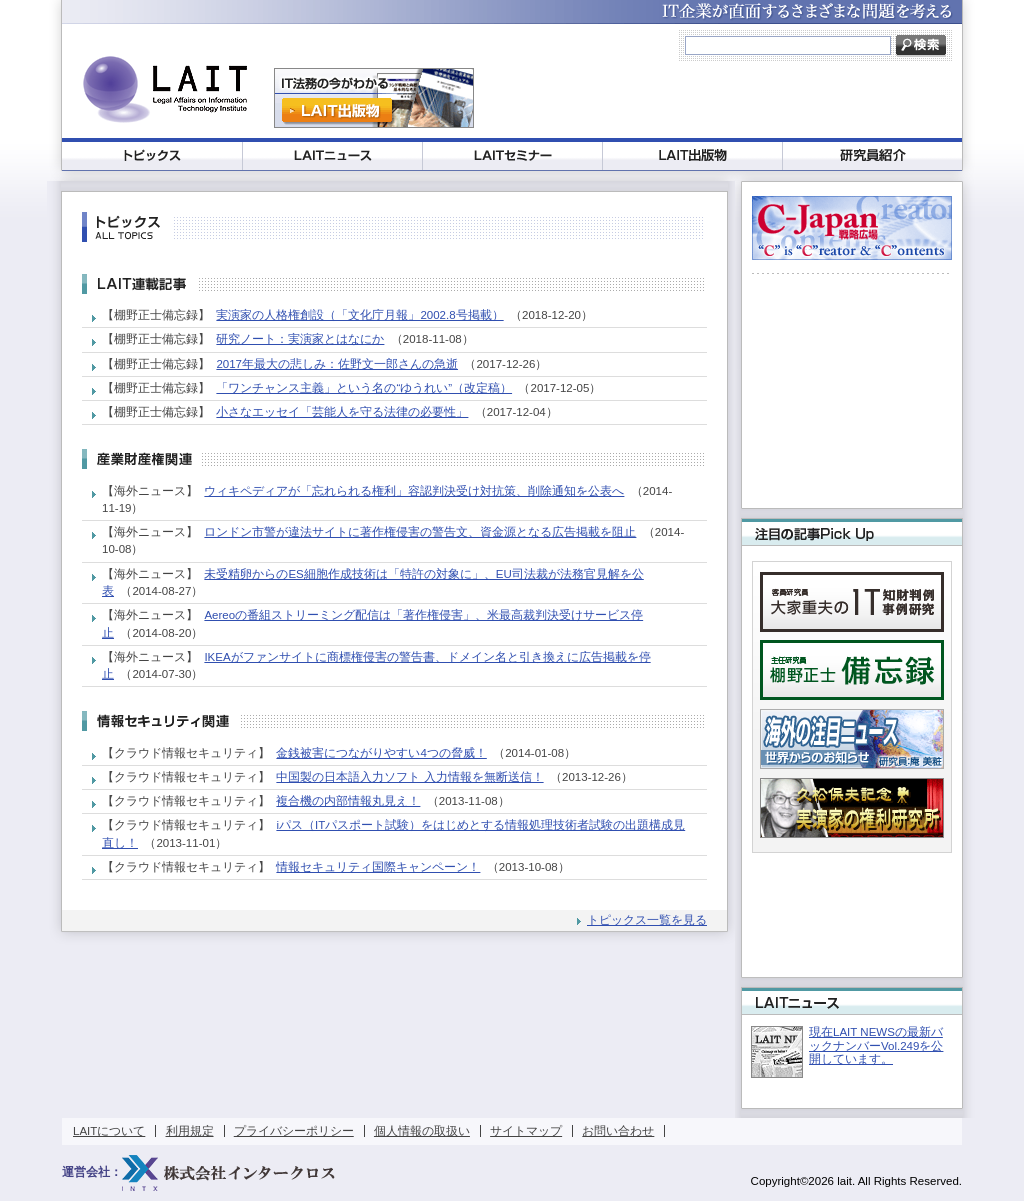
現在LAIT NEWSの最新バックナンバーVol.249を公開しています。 (876, 1046)
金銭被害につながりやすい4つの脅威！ (381, 753)
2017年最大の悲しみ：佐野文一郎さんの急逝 (337, 364)
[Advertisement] (718, 98)
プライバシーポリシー (294, 1131)
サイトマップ (526, 1131)
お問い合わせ (618, 1131)
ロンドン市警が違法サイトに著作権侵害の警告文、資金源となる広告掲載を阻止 (420, 532)
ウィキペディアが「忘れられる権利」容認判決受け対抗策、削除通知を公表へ (414, 491)
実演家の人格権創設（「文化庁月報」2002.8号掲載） (359, 315)
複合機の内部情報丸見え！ (348, 801)
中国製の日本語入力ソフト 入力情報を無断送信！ (409, 777)
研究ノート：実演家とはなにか (300, 339)
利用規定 (190, 1131)
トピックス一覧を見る (647, 920)
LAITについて (109, 1131)
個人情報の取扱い (422, 1131)
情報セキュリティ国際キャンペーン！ (378, 867)
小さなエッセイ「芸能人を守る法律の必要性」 (342, 412)
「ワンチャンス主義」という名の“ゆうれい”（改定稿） (364, 388)
